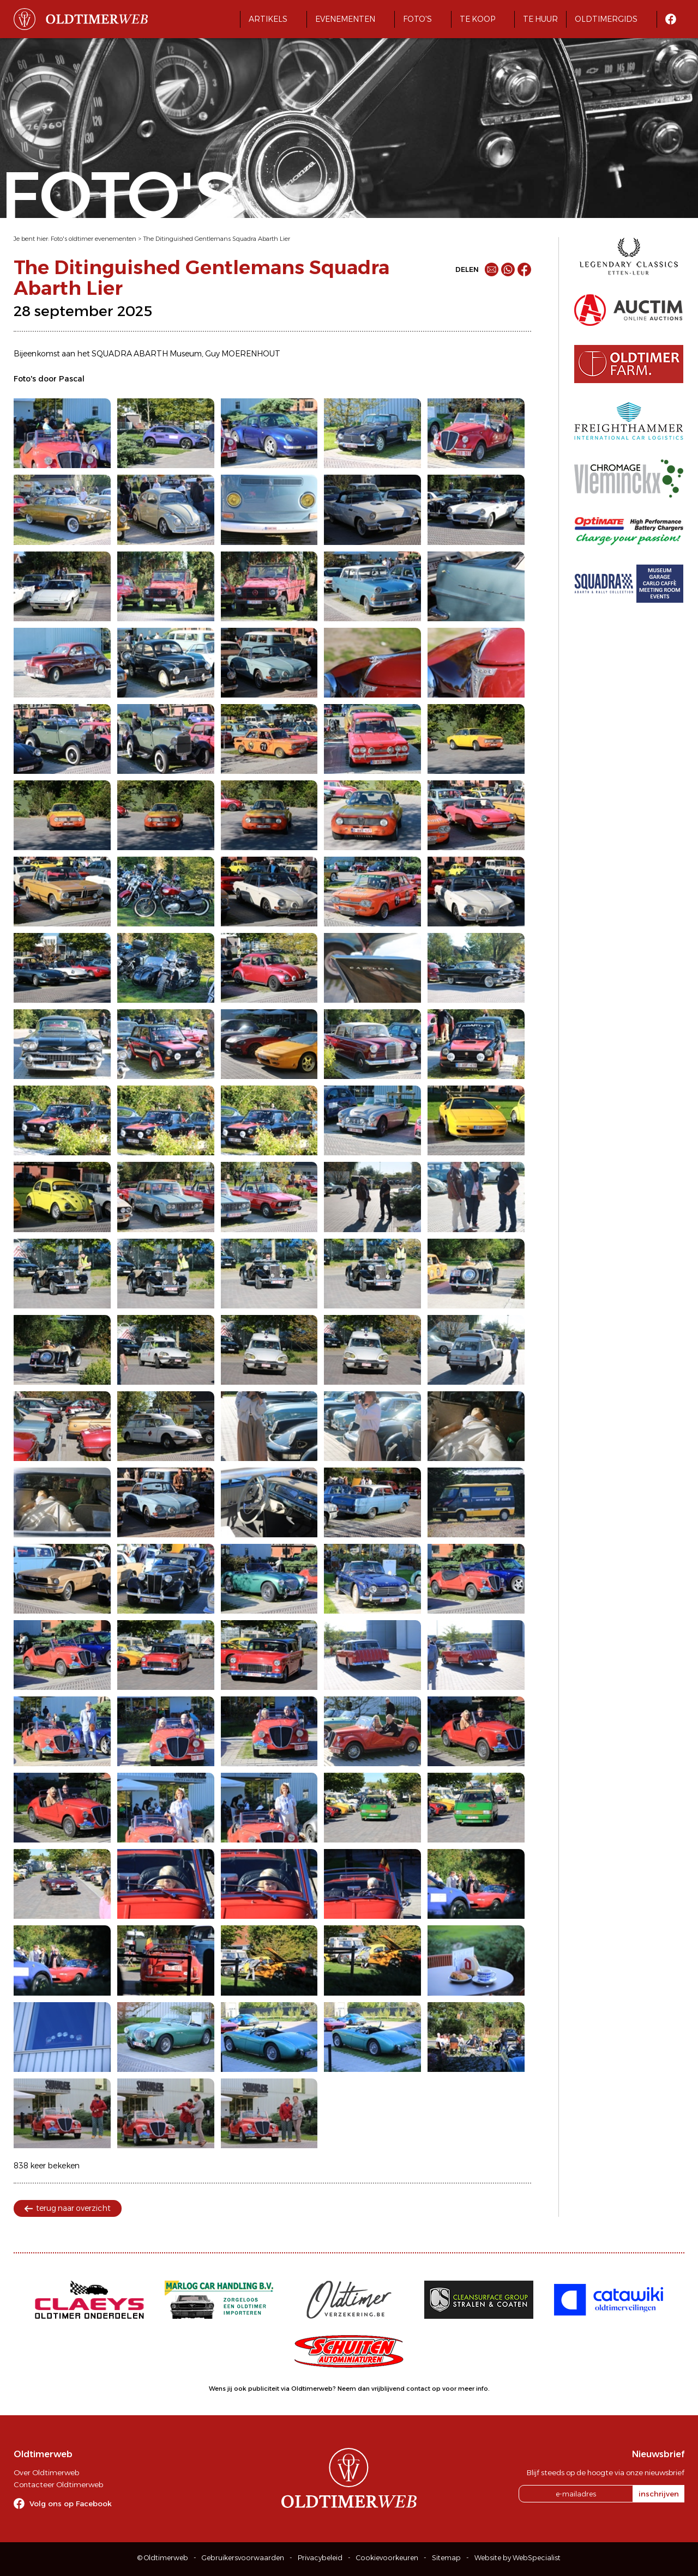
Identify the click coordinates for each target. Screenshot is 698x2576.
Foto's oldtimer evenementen (93, 239)
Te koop (477, 19)
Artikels (268, 19)
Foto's (417, 19)
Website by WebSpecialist (517, 2558)
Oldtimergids (606, 19)
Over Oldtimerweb (46, 2472)
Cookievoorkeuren (387, 2558)
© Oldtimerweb (162, 2558)
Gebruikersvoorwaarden (243, 2558)
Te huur (540, 19)
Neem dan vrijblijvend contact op (389, 2388)
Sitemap (446, 2558)
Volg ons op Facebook (70, 2503)
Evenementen (345, 19)
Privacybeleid (320, 2558)
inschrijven (659, 2493)
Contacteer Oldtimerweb (58, 2484)
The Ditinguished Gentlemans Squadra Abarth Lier (216, 239)
